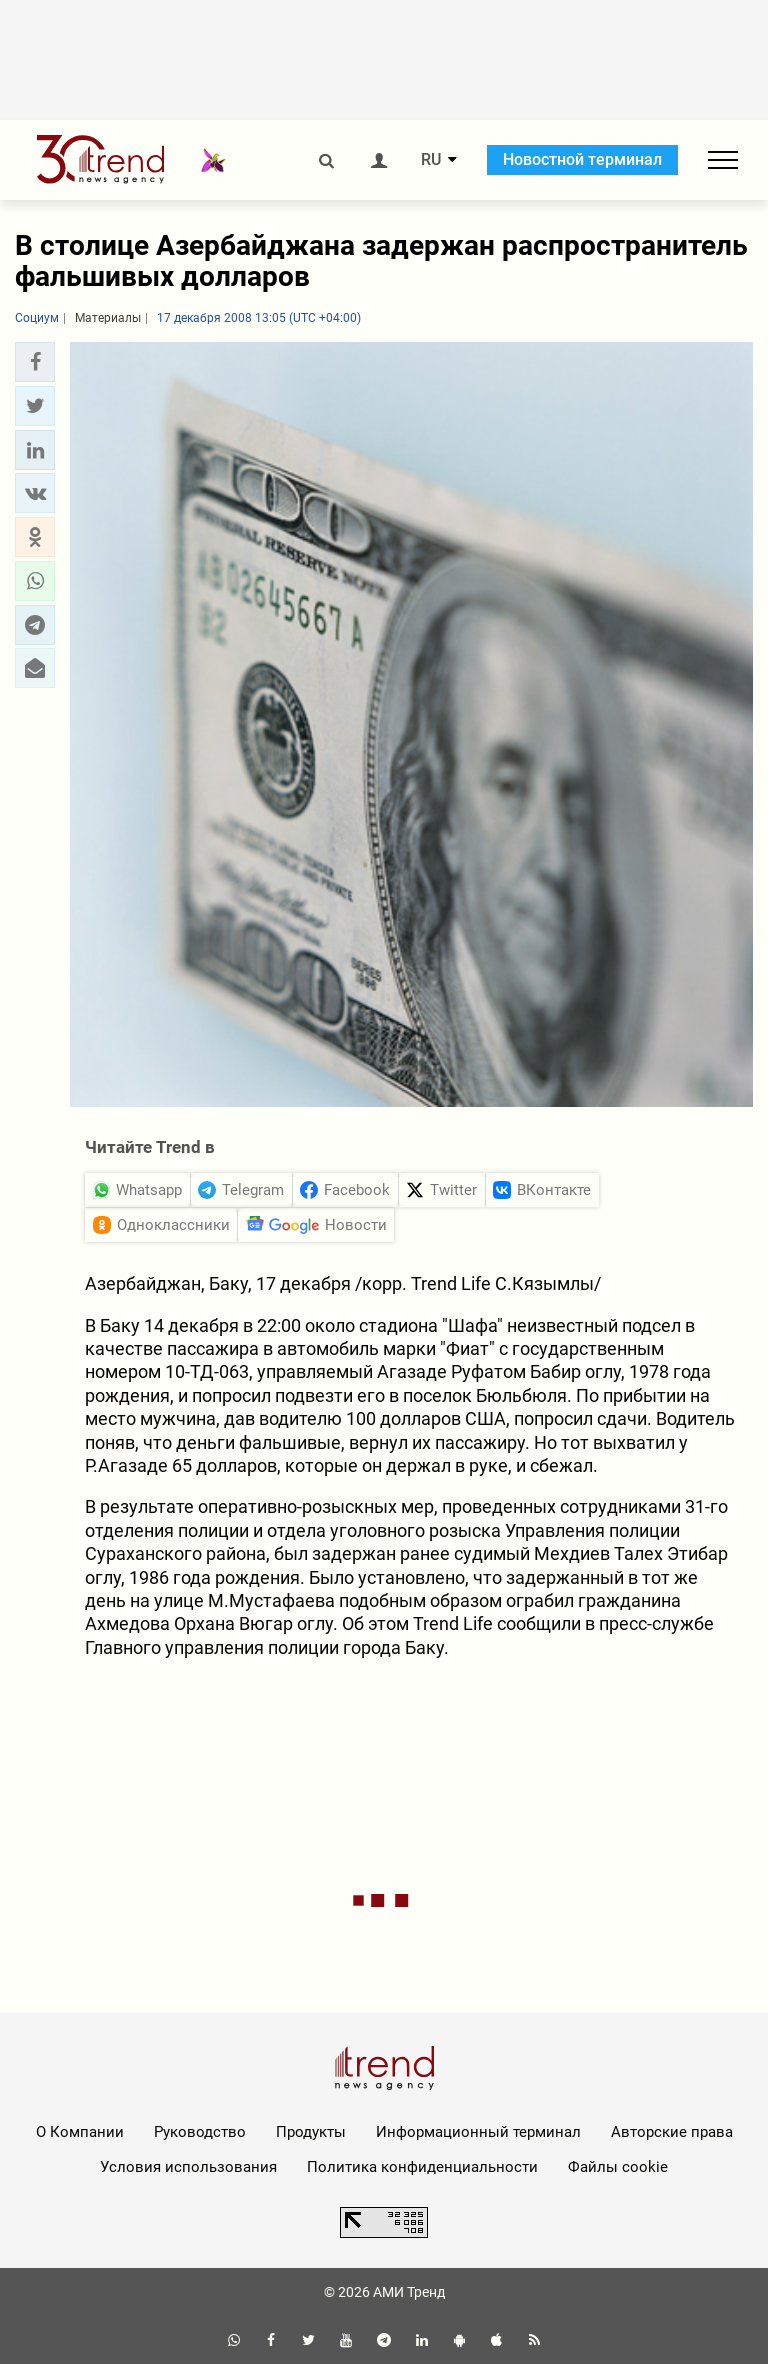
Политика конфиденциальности (422, 2167)
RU (431, 160)
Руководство (200, 2132)
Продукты (311, 2132)
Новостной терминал (582, 159)
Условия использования (188, 2167)
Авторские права (672, 2132)
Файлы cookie (618, 2167)
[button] (35, 362)
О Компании (80, 2132)
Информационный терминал (478, 2132)
